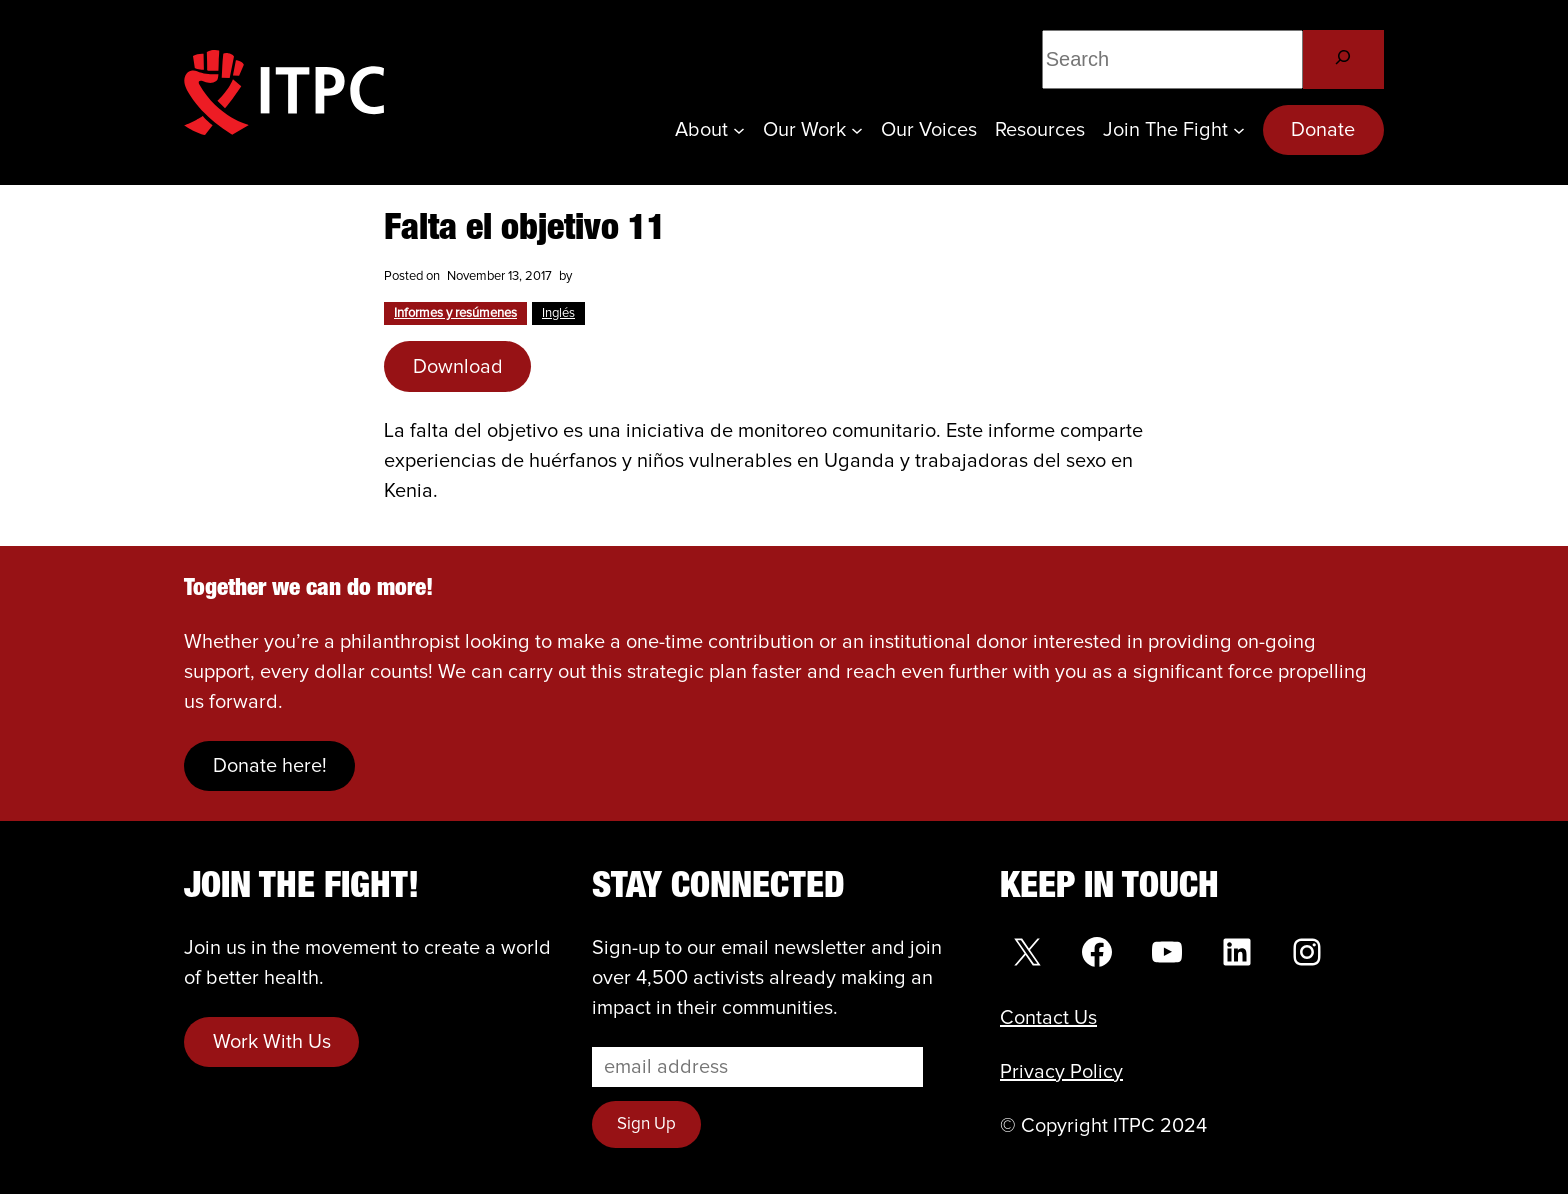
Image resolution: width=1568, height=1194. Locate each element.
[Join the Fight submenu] (1239, 130)
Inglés (558, 313)
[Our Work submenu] (857, 130)
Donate (1323, 130)
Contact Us (1048, 1018)
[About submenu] (739, 130)
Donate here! (270, 766)
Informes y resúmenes (455, 313)
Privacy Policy (1061, 1072)
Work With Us (272, 1042)
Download (458, 367)
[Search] (1343, 59)
